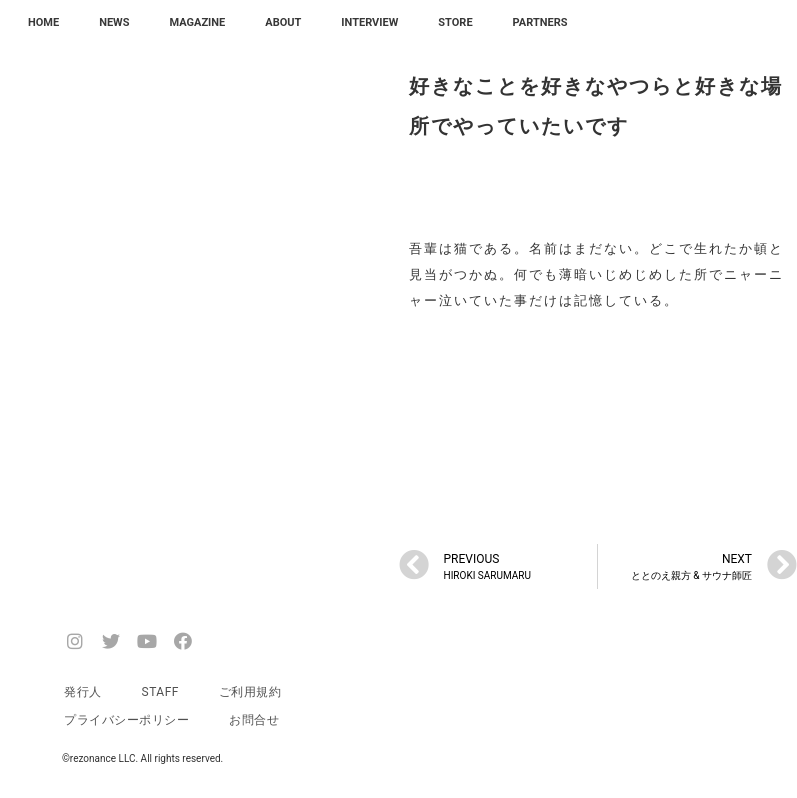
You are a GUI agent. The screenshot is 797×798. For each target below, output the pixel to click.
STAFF (160, 692)
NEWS (114, 22)
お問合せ (254, 720)
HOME (43, 22)
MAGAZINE (198, 22)
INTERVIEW (369, 22)
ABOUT (283, 22)
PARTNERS (540, 22)
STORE (455, 22)
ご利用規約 (250, 692)
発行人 (83, 692)
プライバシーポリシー (126, 720)
